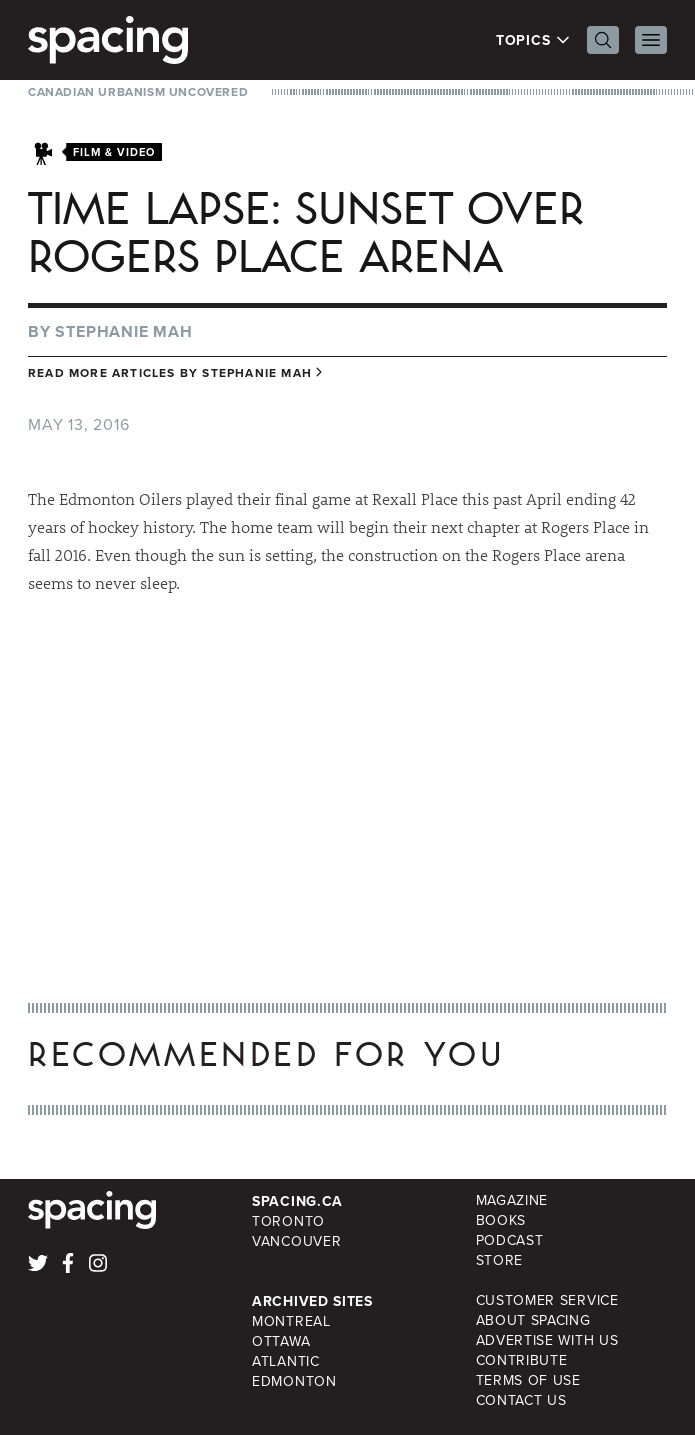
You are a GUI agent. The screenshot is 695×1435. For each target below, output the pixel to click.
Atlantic (286, 1361)
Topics (533, 40)
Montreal (291, 1321)
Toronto (288, 1221)
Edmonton (294, 1381)
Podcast (510, 1240)
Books (501, 1220)
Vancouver (296, 1241)
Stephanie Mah (123, 331)
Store (500, 1260)
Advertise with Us (547, 1340)
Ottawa (281, 1341)
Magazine (512, 1200)
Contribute (522, 1360)
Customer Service (547, 1300)
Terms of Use (528, 1380)
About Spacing (533, 1320)
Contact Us (521, 1400)
